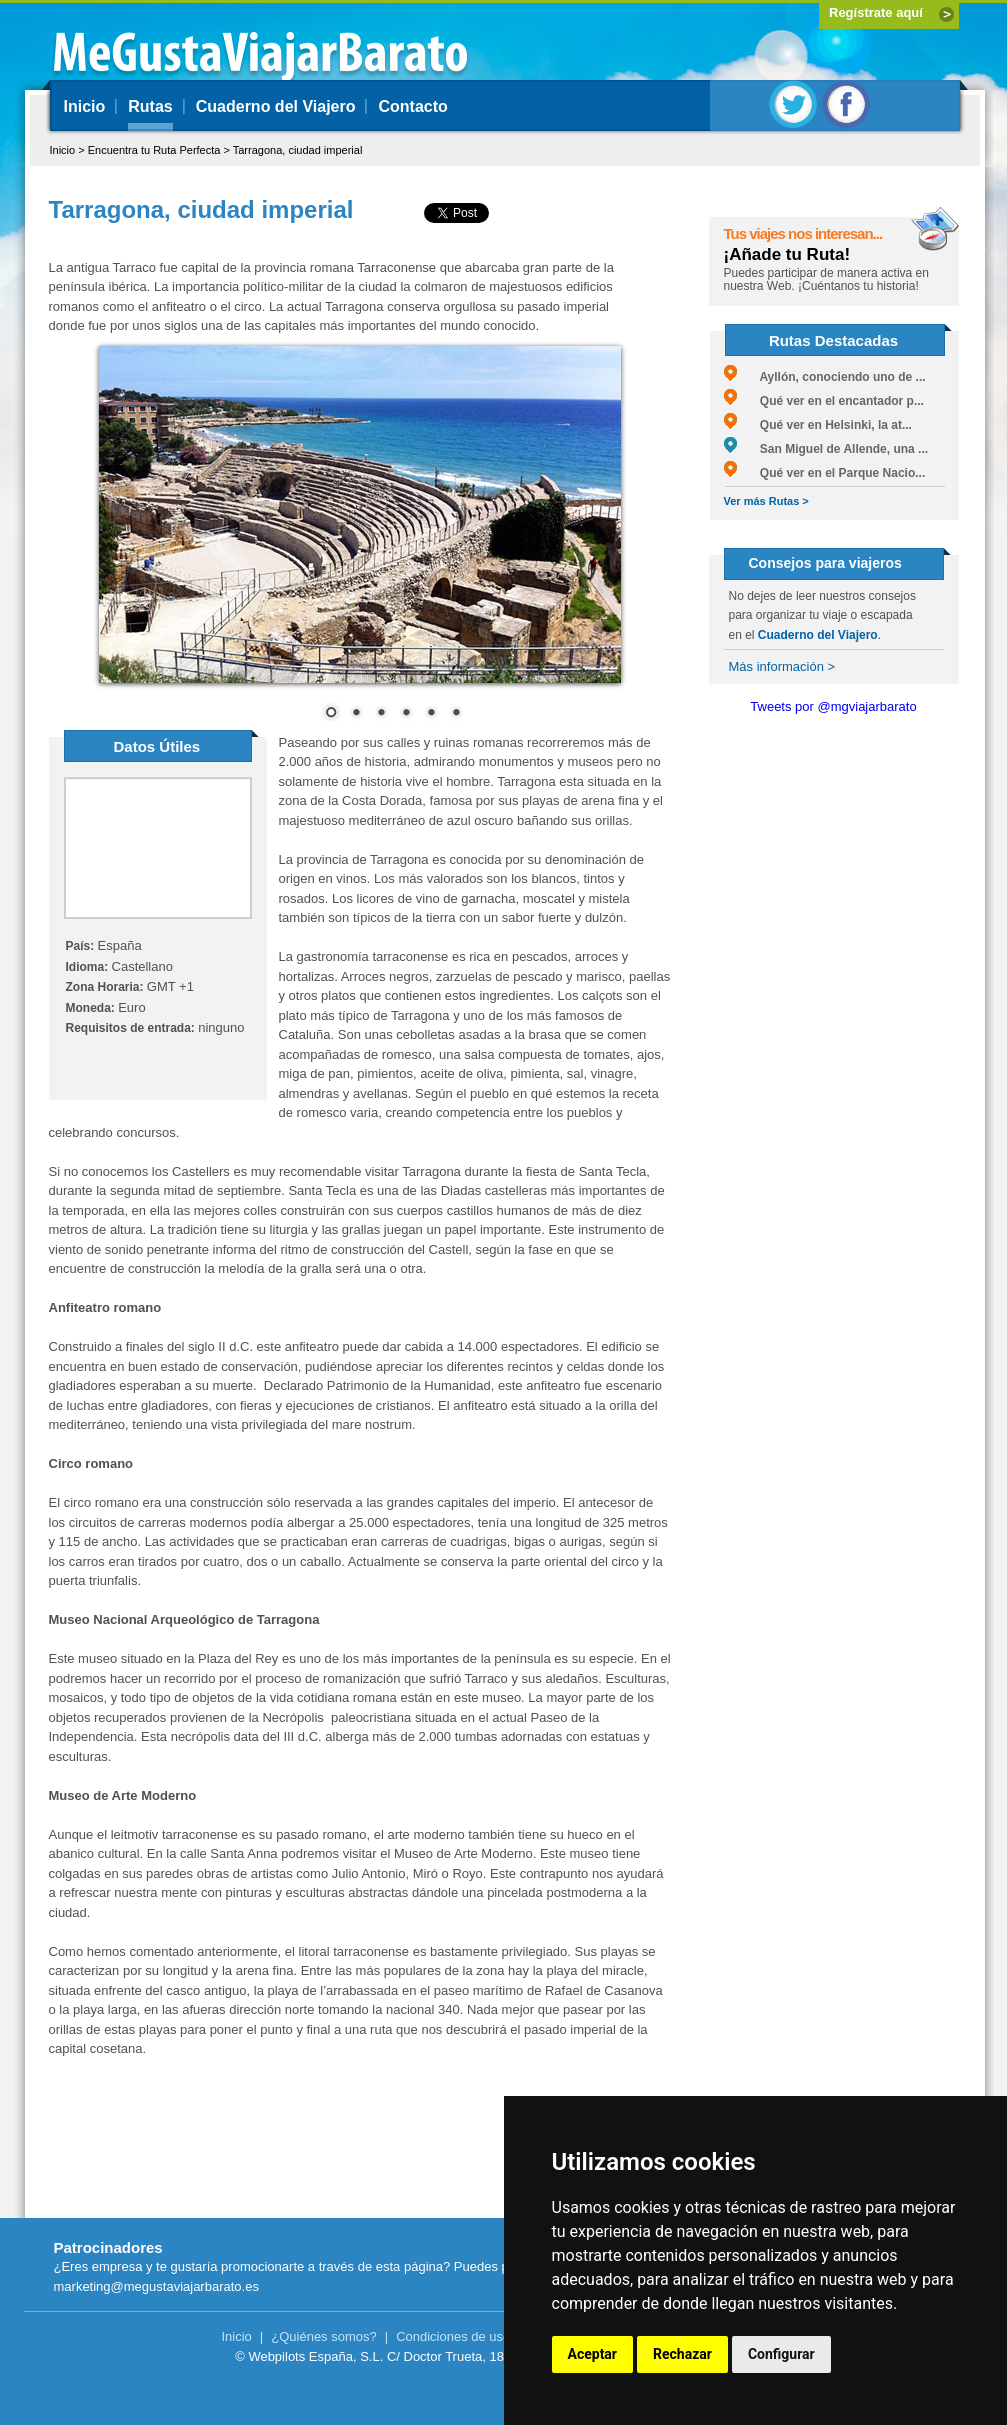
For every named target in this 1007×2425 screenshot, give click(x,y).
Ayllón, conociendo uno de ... (825, 377)
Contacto (412, 106)
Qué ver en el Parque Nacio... (825, 473)
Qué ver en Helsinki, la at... (818, 425)
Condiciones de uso (453, 2336)
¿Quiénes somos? (324, 2336)
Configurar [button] (781, 2354)
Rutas (150, 106)
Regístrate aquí (876, 12)
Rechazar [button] (682, 2354)
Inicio (85, 106)
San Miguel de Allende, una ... (826, 449)
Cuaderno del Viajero (276, 106)
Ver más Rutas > (766, 501)
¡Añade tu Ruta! (787, 254)
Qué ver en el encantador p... (824, 401)
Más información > (782, 666)
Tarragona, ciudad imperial (298, 150)
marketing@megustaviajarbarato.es (156, 2286)
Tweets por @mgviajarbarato (833, 706)
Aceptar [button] (593, 2354)
